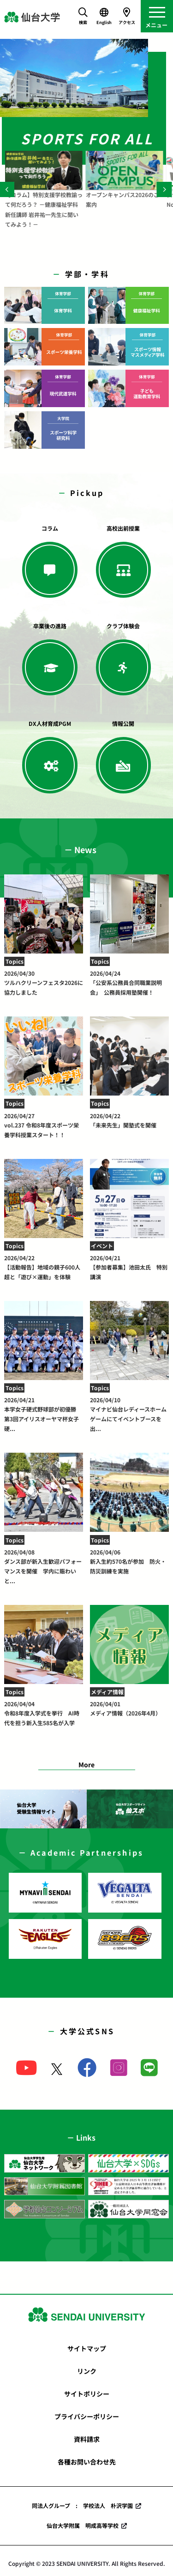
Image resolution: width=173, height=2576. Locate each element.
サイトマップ (86, 2348)
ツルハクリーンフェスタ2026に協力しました (43, 982)
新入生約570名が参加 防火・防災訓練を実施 (129, 1561)
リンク (86, 2371)
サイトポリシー (86, 2393)
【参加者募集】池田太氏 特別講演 (129, 1267)
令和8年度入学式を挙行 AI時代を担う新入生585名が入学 (43, 1713)
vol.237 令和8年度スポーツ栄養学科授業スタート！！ (43, 1125)
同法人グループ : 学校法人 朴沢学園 (82, 2505)
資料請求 (87, 2439)
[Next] (164, 189)
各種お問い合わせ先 (87, 2461)
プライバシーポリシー (86, 2416)
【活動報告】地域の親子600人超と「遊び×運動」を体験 (43, 1267)
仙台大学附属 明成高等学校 (83, 2525)
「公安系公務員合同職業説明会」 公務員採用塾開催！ (129, 982)
